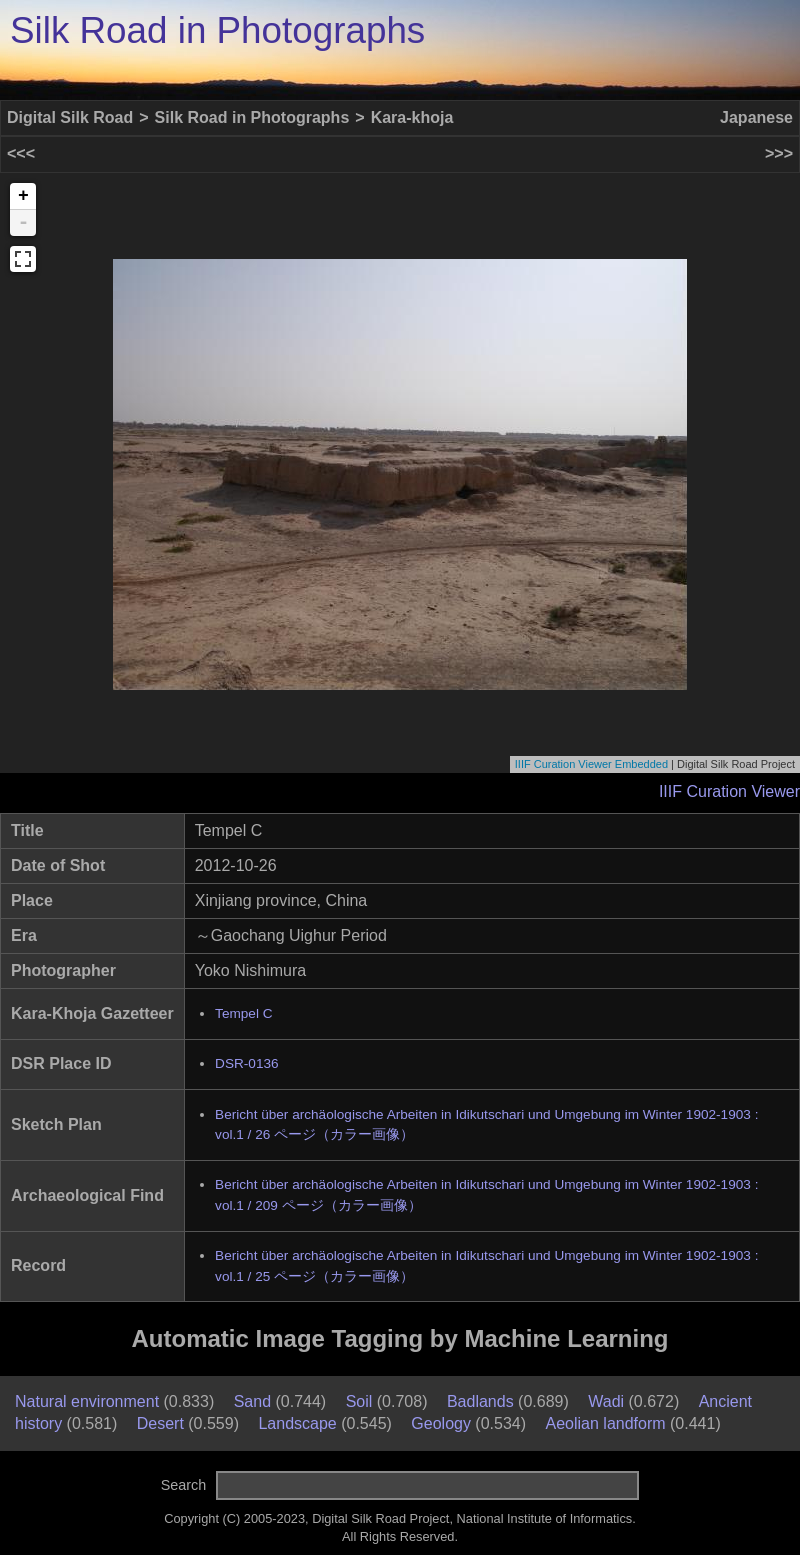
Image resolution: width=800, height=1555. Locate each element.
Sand (252, 1401)
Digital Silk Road (70, 117)
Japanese (756, 117)
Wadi (606, 1401)
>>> (779, 153)
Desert (160, 1423)
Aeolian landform (606, 1423)
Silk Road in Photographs (217, 30)
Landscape (297, 1423)
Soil (359, 1401)
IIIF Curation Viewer (729, 791)
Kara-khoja (412, 117)
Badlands (480, 1401)
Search (184, 1485)
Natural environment (87, 1401)
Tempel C (243, 1013)
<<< (21, 153)
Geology (441, 1423)
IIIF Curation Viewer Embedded (591, 764)
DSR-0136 (246, 1063)
